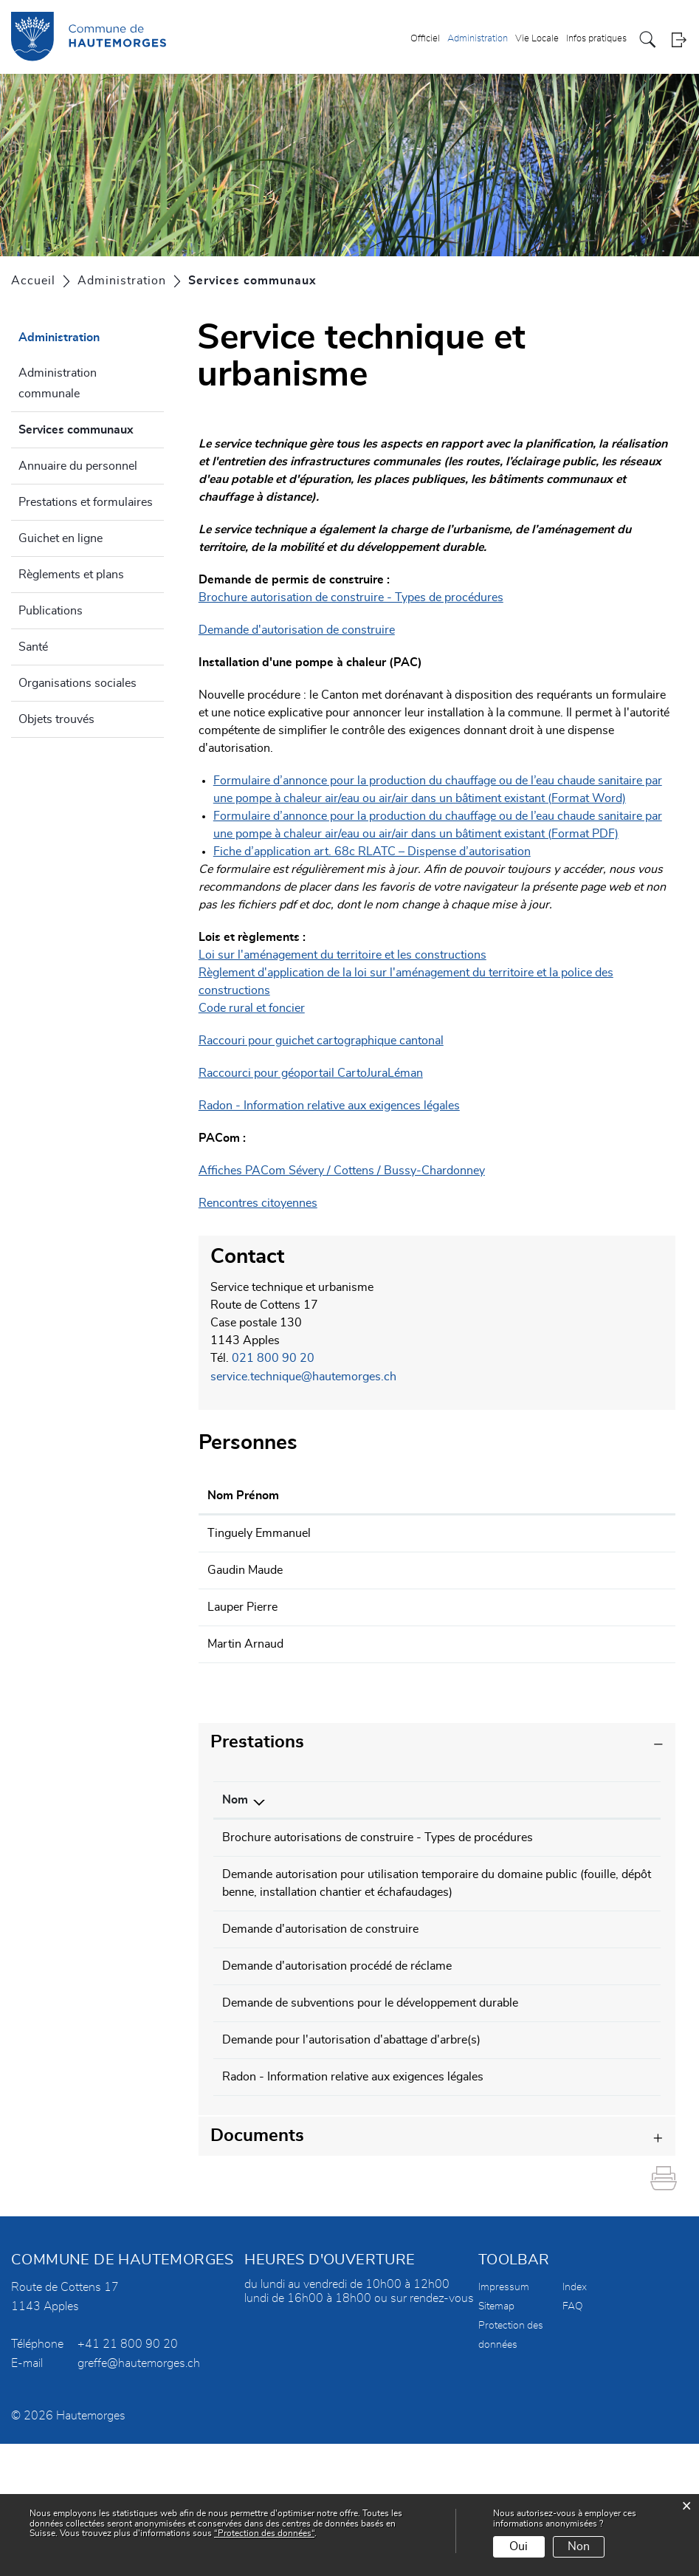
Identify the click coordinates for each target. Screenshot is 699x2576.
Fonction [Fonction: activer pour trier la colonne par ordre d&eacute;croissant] (366, 1494)
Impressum (503, 2419)
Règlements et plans (71, 574)
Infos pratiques (596, 39)
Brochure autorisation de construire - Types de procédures (351, 597)
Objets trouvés (56, 719)
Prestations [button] (257, 1738)
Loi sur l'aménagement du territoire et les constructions (342, 955)
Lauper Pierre (242, 1604)
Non (579, 2546)
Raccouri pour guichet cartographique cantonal (328, 1040)
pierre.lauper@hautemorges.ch (525, 1604)
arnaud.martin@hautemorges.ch (529, 1640)
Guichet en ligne (60, 538)
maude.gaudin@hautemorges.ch (529, 1568)
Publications (50, 611)
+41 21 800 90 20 (128, 2476)
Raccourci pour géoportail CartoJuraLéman (318, 1073)
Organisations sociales (77, 683)
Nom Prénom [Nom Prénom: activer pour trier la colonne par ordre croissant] (243, 1494)
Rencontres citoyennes (258, 1203)
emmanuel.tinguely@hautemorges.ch (542, 1532)
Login (678, 40)
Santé (33, 647)
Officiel (425, 39)
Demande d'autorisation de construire (297, 630)
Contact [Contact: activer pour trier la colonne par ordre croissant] (466, 1494)
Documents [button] (257, 2268)
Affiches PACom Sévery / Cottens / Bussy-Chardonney (342, 1170)
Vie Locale (537, 39)
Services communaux (91, 427)
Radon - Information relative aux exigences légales (329, 1105)
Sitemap (496, 2438)
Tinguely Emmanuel (259, 1532)
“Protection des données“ (264, 2533)
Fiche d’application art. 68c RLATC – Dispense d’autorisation (379, 851)
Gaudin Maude (245, 1568)
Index (574, 2419)
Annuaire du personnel (77, 466)
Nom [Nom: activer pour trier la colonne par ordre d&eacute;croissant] (235, 1795)
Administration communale (57, 383)
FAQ (572, 2438)
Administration (477, 39)
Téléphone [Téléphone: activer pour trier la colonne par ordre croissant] (597, 1795)
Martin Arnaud (245, 1640)
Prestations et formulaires (85, 502)
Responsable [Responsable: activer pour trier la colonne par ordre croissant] (493, 1795)
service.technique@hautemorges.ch (303, 1376)
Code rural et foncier (252, 1008)
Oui (518, 2546)
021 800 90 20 (273, 1358)
